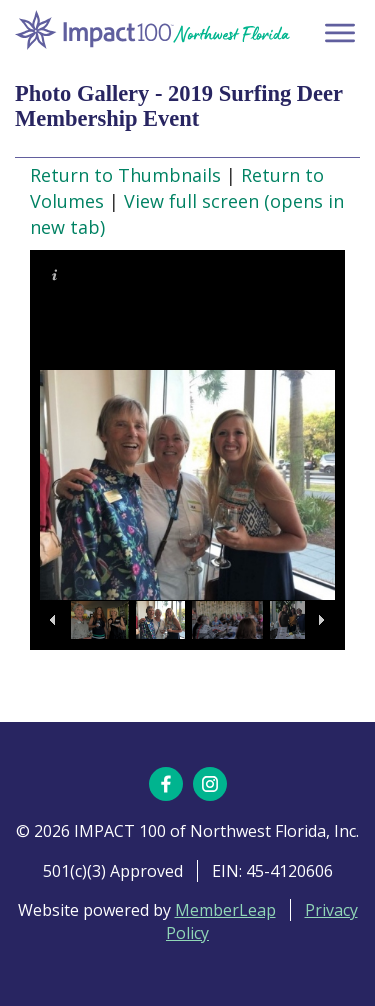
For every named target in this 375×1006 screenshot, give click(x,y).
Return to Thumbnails (125, 175)
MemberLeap (225, 910)
